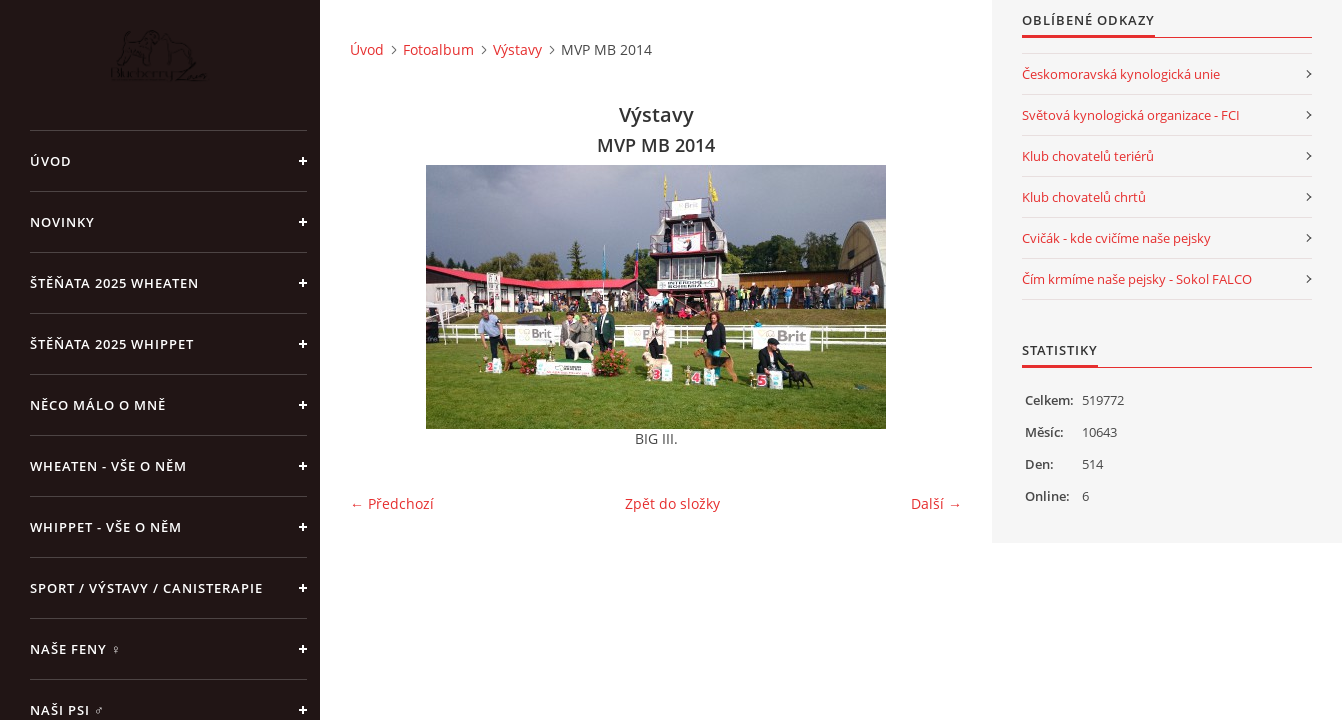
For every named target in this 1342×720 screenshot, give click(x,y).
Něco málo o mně (98, 405)
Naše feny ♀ (76, 649)
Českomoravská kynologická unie (1121, 74)
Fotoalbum (438, 49)
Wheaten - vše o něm (108, 466)
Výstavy (517, 49)
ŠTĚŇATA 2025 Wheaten (114, 283)
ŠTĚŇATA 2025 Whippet (112, 344)
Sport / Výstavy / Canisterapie (146, 588)
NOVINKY (62, 222)
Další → (936, 503)
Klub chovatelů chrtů (1084, 197)
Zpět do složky (672, 503)
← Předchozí (392, 503)
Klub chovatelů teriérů (1088, 156)
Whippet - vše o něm (106, 527)
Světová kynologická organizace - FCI (1131, 115)
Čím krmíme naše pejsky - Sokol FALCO (1137, 279)
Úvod (51, 161)
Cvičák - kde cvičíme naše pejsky (1116, 238)
